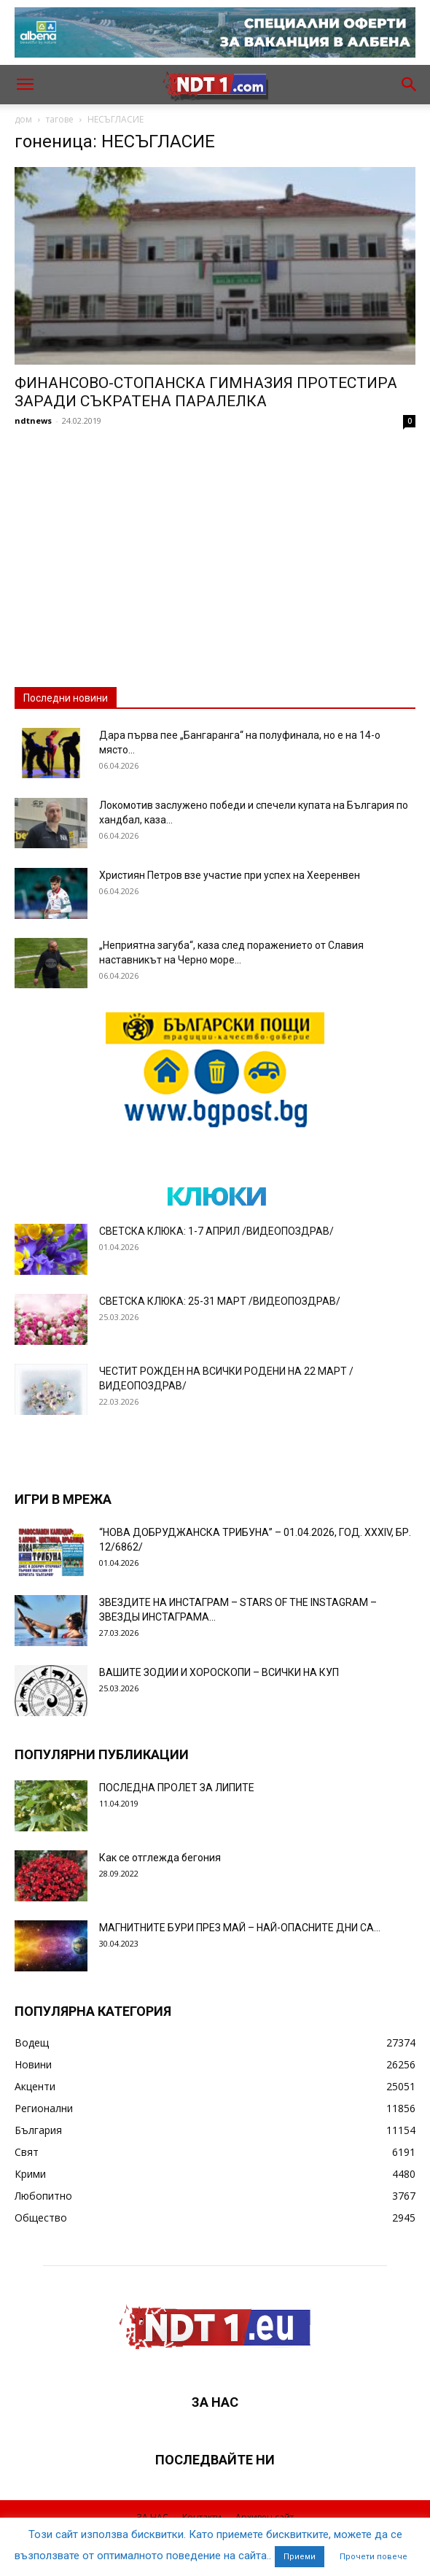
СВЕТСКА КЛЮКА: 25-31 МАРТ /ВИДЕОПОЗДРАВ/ (219, 1301)
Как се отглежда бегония (160, 1857)
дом (23, 119)
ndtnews (33, 420)
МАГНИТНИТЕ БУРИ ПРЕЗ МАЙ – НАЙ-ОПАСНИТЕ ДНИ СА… (239, 1927)
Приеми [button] (300, 2556)
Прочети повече (373, 2556)
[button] (24, 84)
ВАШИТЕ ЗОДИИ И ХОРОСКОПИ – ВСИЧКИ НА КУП (219, 1672)
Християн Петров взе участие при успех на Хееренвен (229, 875)
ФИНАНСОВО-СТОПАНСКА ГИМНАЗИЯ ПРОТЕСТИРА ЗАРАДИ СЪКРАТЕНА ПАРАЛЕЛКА (206, 392)
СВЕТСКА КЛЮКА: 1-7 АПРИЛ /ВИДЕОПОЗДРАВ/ (216, 1231)
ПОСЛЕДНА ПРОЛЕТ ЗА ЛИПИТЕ (176, 1787)
